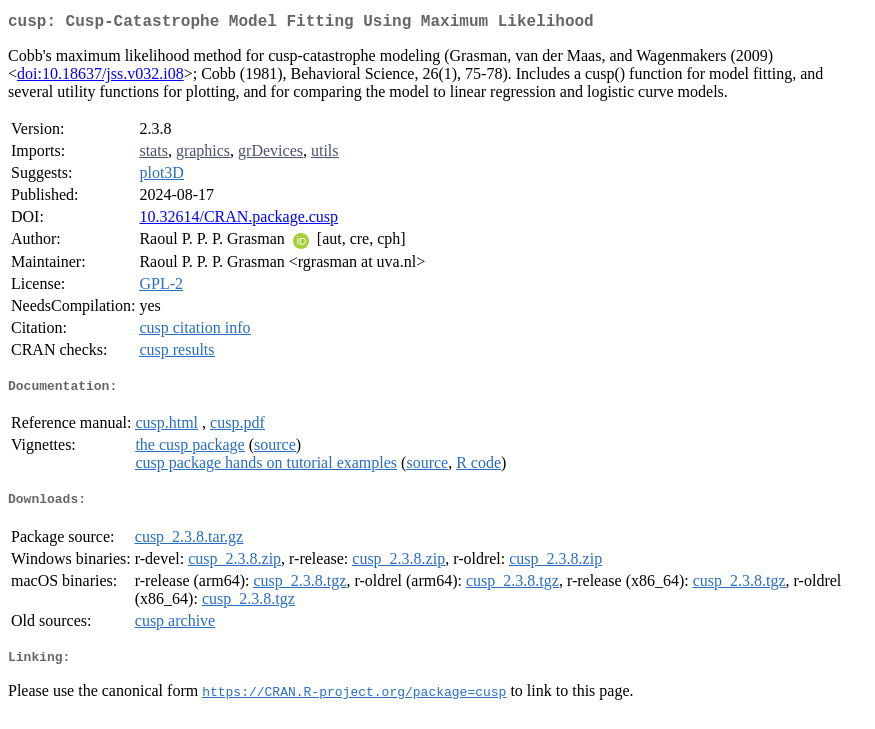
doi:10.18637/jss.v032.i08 (100, 77)
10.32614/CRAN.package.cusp (238, 220)
